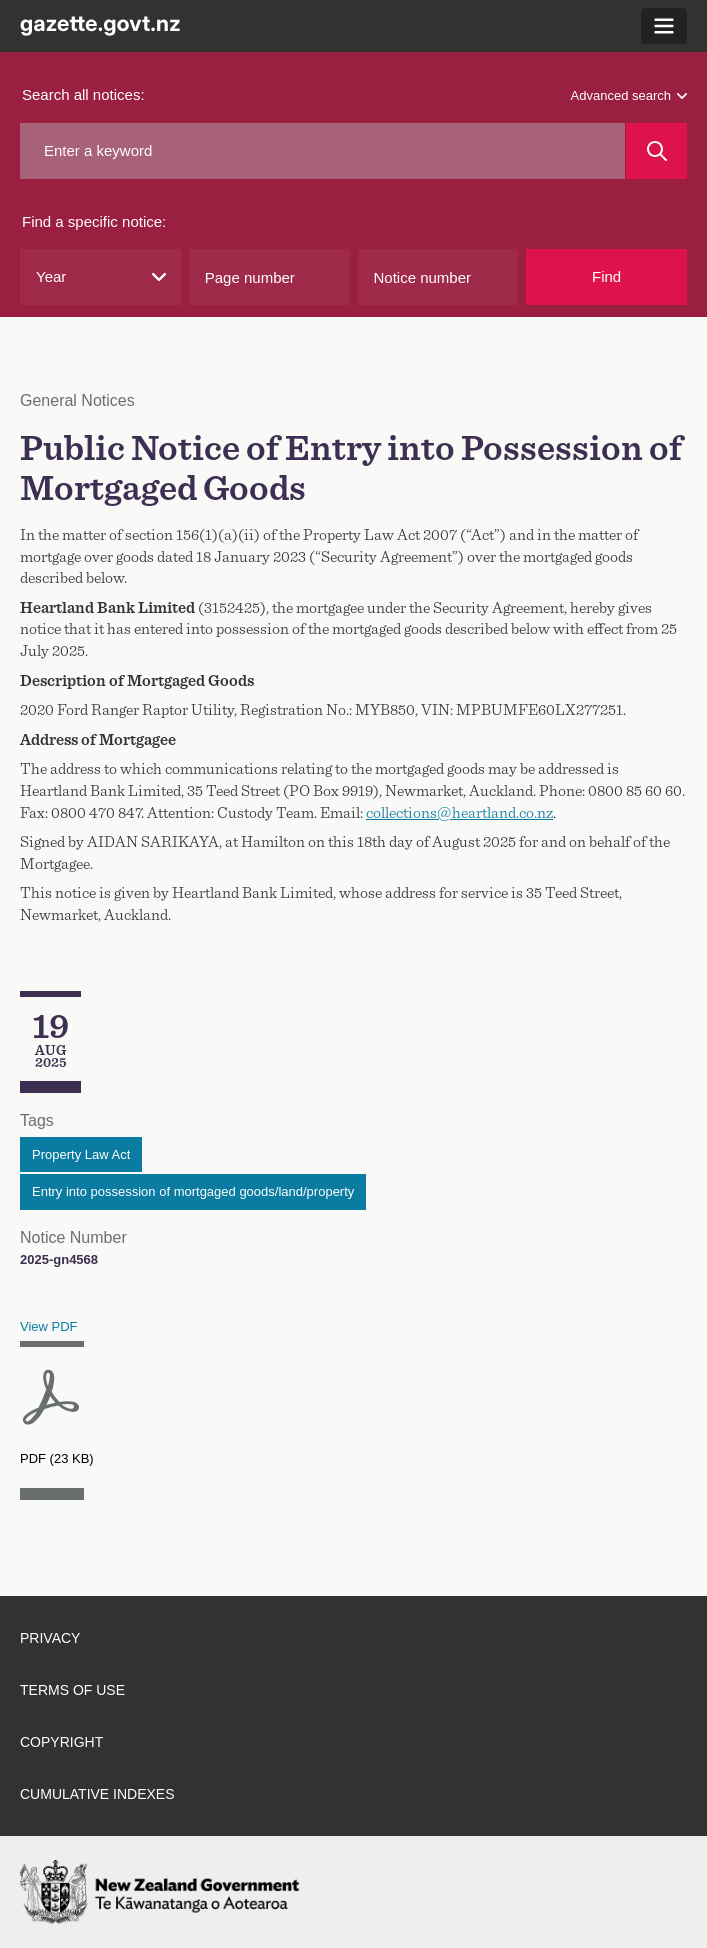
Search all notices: (83, 94)
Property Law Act (81, 1154)
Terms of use (72, 1690)
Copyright (61, 1742)
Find (606, 276)
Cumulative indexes (97, 1794)
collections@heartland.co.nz (459, 813)
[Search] (656, 151)
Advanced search (629, 95)
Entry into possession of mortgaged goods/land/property (193, 1191)
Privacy (50, 1638)
